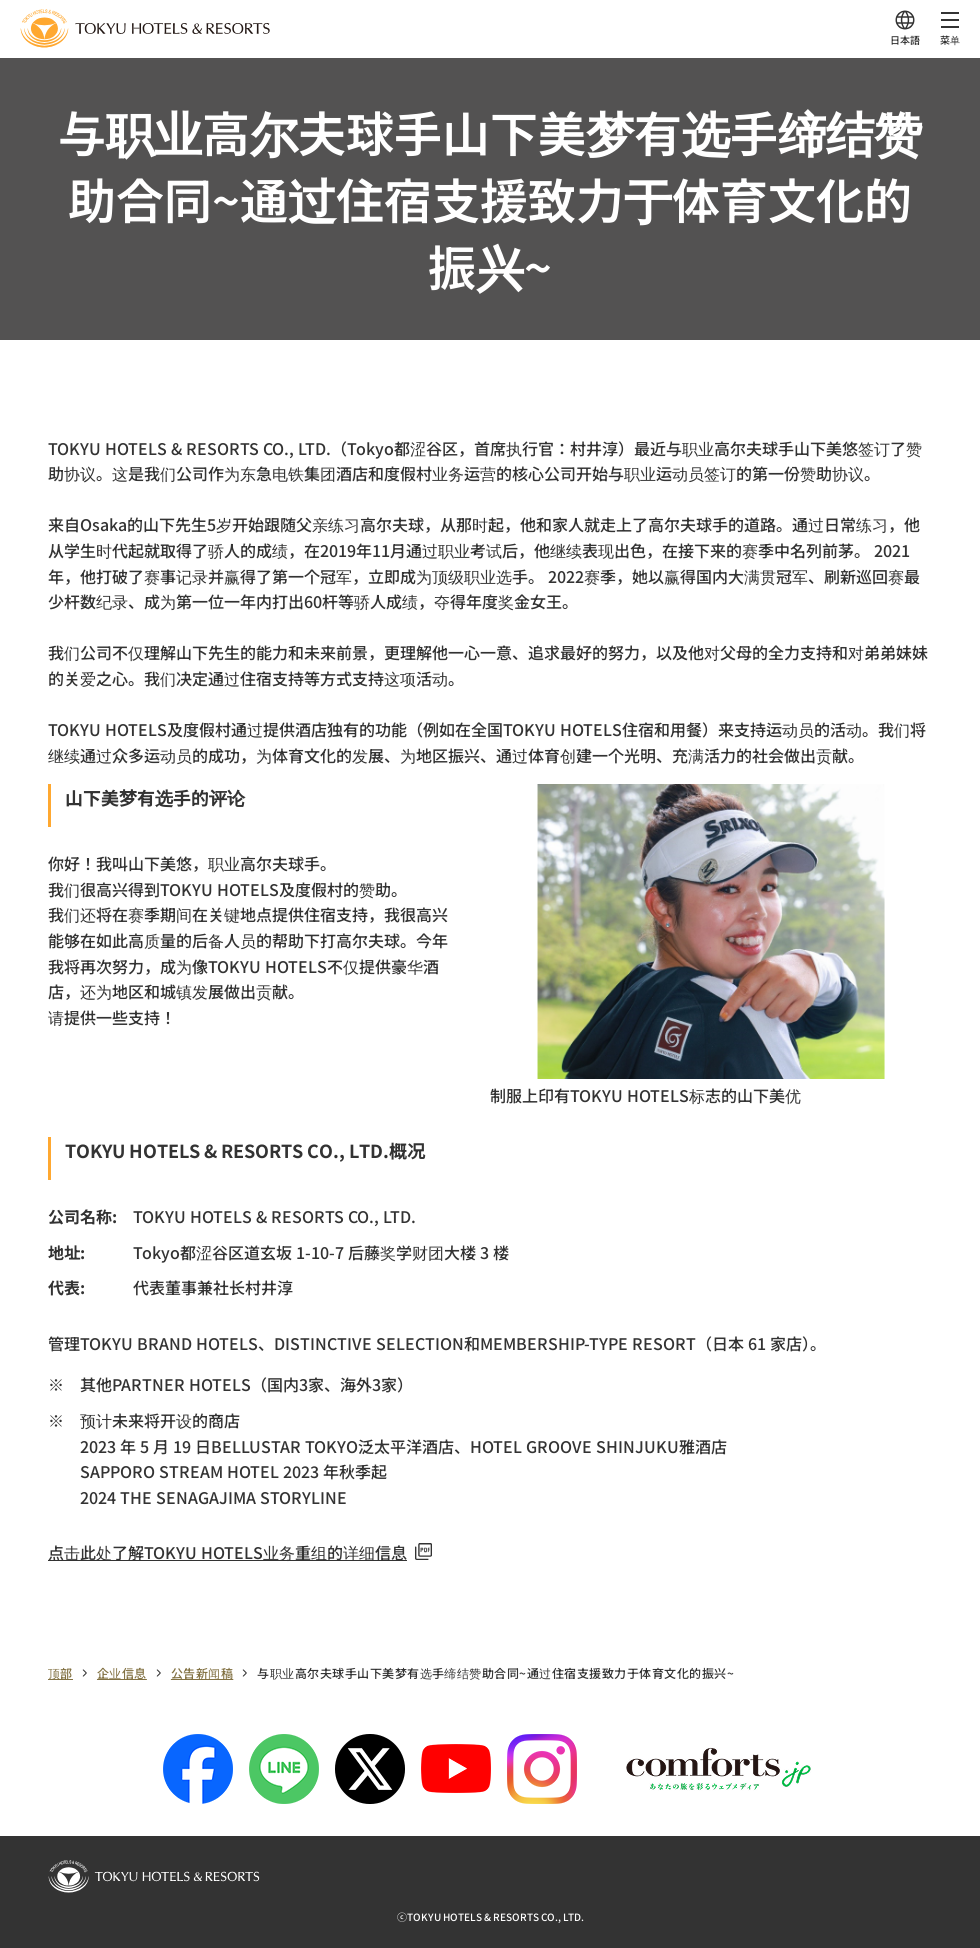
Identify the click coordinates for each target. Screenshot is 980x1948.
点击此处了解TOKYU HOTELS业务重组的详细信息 (239, 1552)
